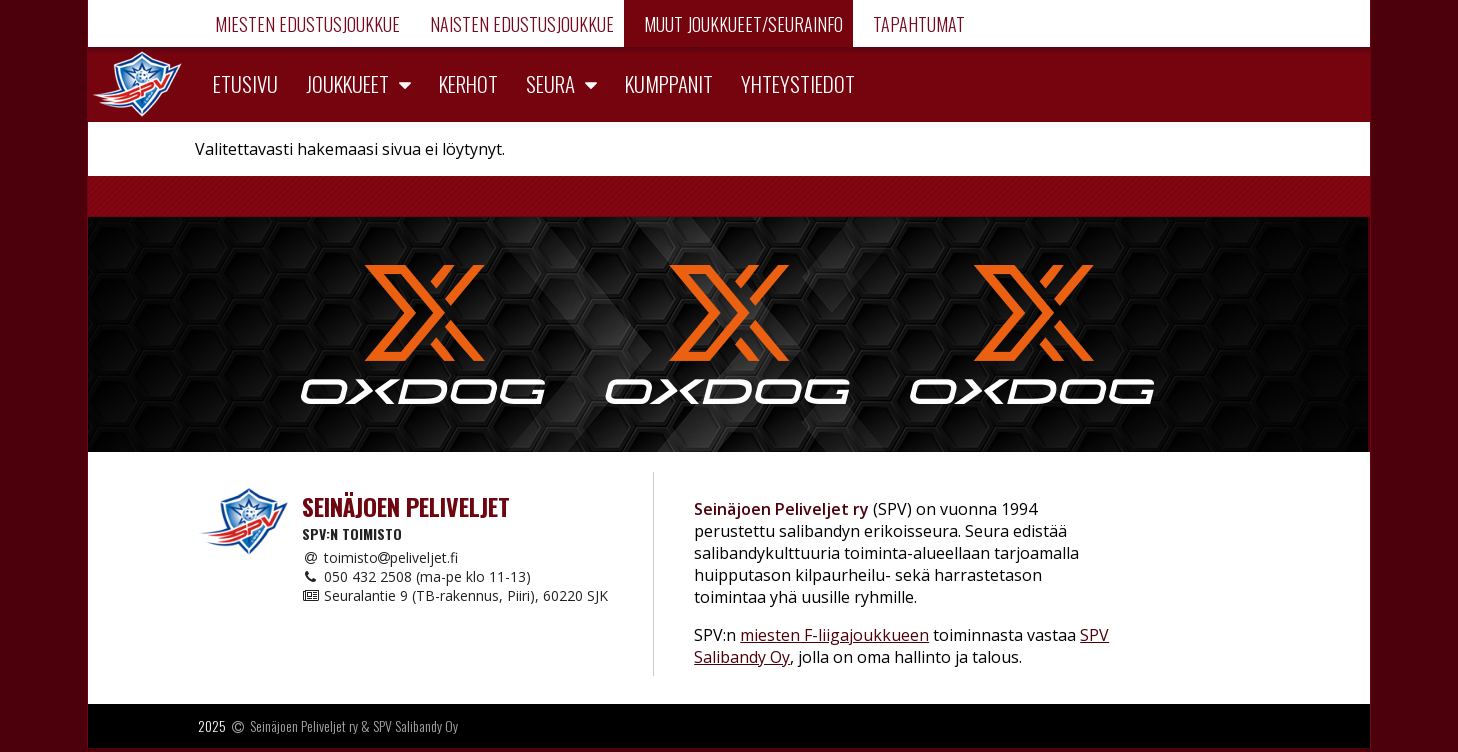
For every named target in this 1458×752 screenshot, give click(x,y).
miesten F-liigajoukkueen (834, 635)
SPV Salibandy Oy (415, 725)
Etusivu (245, 83)
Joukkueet (347, 83)
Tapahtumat (917, 24)
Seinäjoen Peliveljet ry (304, 725)
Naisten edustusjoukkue (520, 24)
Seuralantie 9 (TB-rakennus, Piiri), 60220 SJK (455, 595)
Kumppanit (669, 83)
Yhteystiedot (798, 83)
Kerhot (468, 83)
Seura (550, 83)
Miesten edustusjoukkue (305, 24)
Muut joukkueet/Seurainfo (741, 24)
